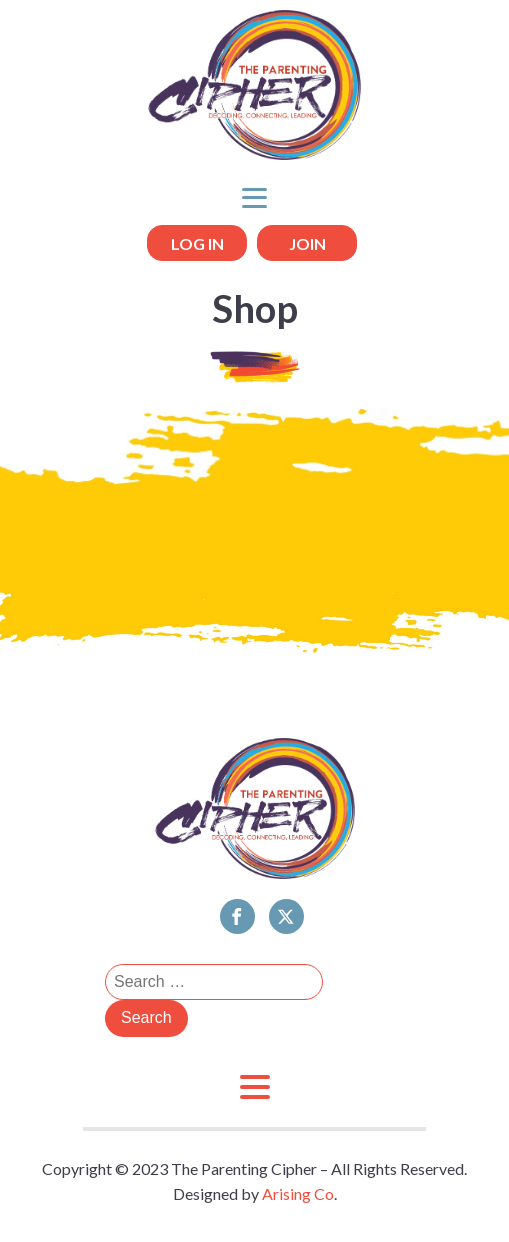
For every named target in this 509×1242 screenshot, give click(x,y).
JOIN (307, 243)
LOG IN (197, 243)
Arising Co (298, 1193)
